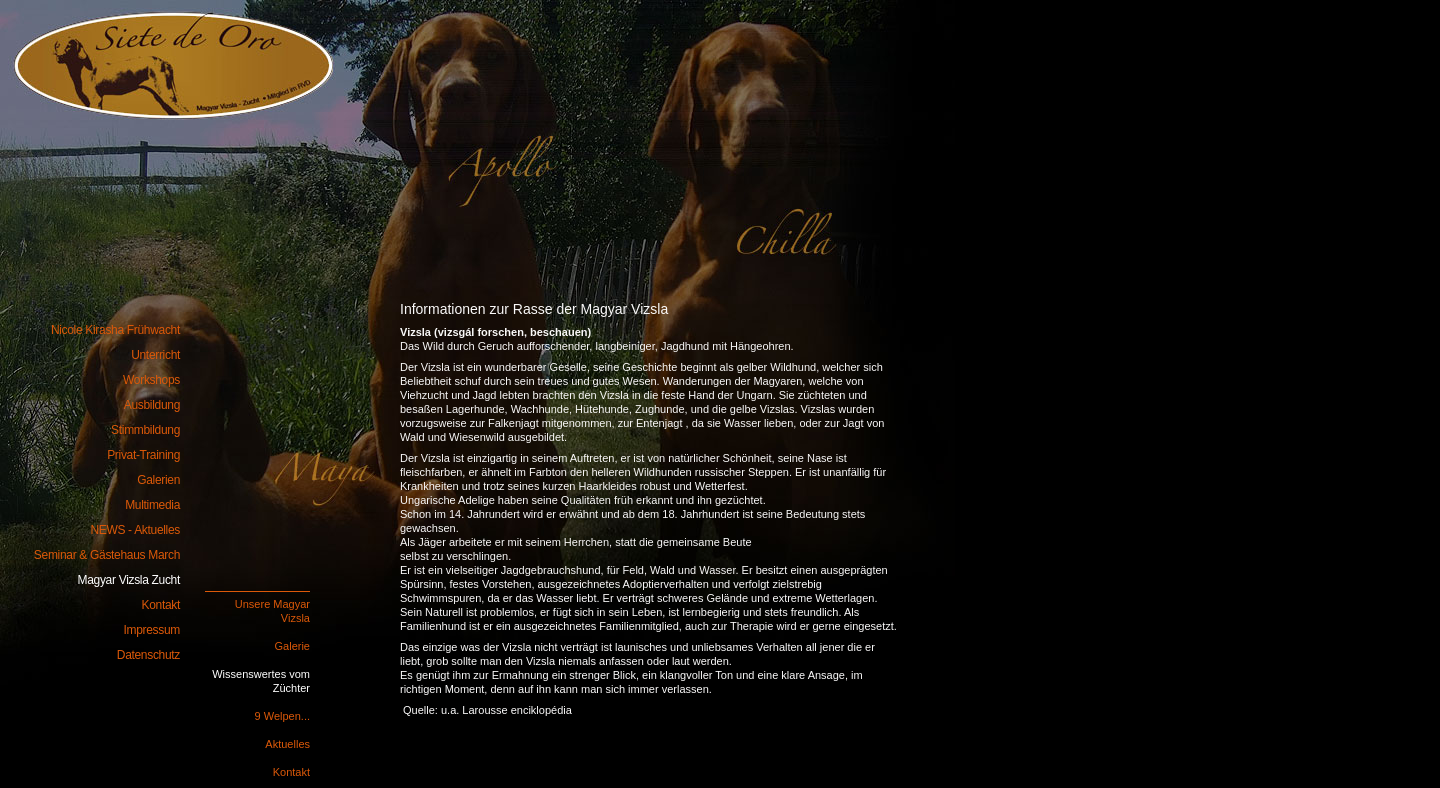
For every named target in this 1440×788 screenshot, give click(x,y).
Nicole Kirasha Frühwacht (160, 55)
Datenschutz (148, 655)
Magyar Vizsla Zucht (129, 580)
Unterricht (155, 355)
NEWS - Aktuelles (135, 530)
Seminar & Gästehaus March (107, 555)
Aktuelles (287, 744)
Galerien (158, 480)
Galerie (292, 646)
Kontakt (291, 772)
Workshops (151, 380)
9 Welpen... (282, 716)
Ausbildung (152, 405)
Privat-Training (143, 455)
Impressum (152, 630)
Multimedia (152, 505)
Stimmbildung (145, 430)
